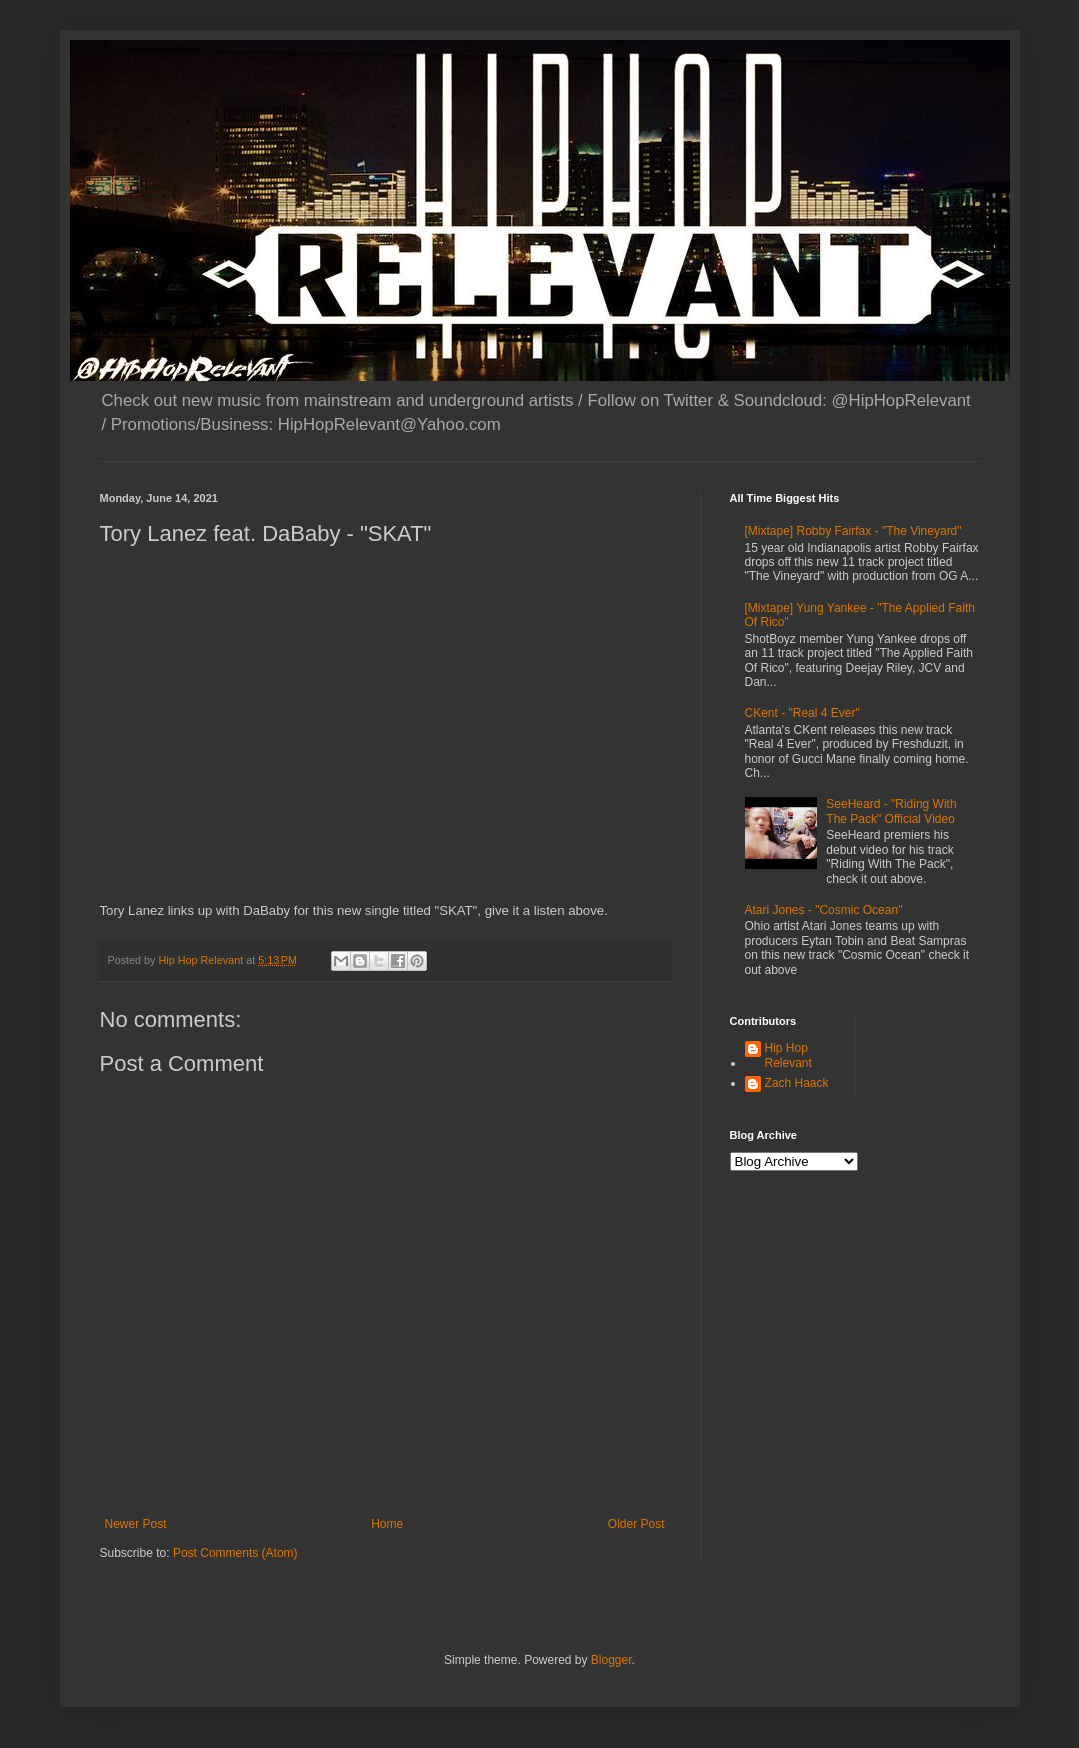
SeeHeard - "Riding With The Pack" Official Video (891, 811)
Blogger (611, 1660)
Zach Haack (797, 1083)
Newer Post (136, 1524)
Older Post (636, 1524)
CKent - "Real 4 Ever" (802, 713)
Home (387, 1524)
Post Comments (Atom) (235, 1553)
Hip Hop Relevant (788, 1055)
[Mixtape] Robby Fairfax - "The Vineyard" (853, 531)
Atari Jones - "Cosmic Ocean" (824, 910)
